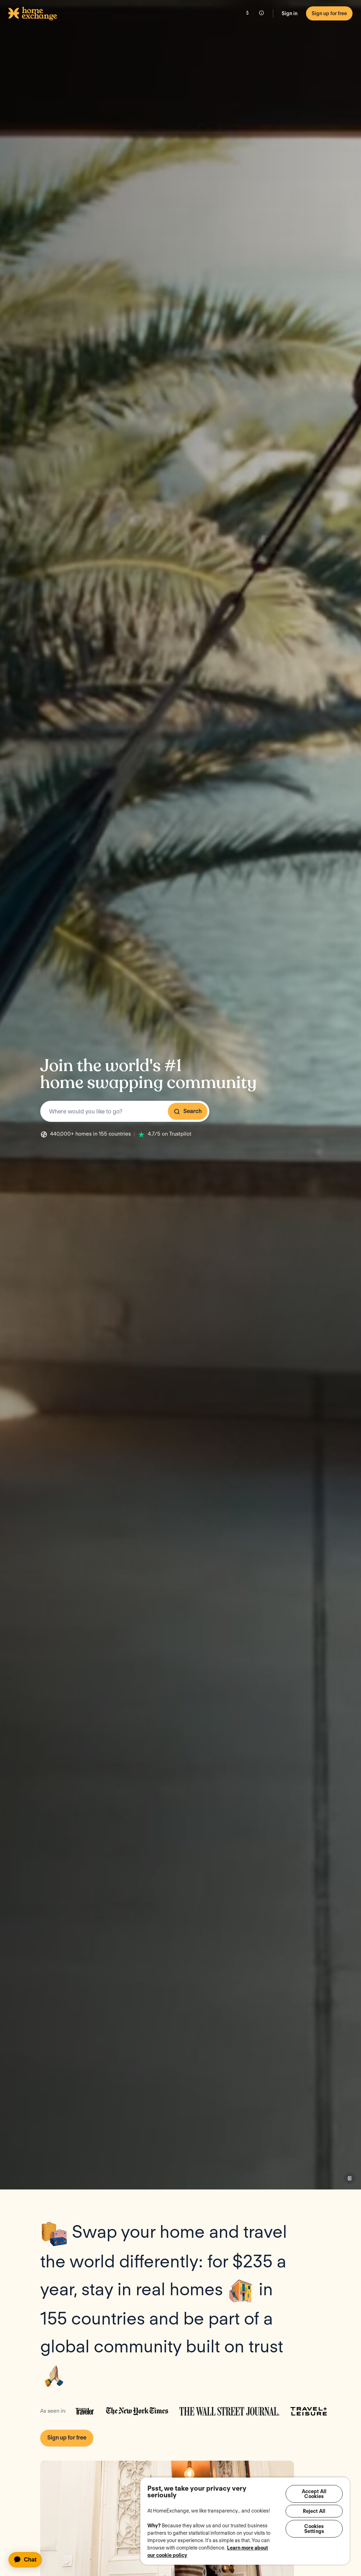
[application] (28, 2560)
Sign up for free (329, 13)
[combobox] (124, 1111)
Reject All (314, 2512)
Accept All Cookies (314, 2494)
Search (187, 1111)
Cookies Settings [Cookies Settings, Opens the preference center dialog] (314, 2531)
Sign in (290, 13)
